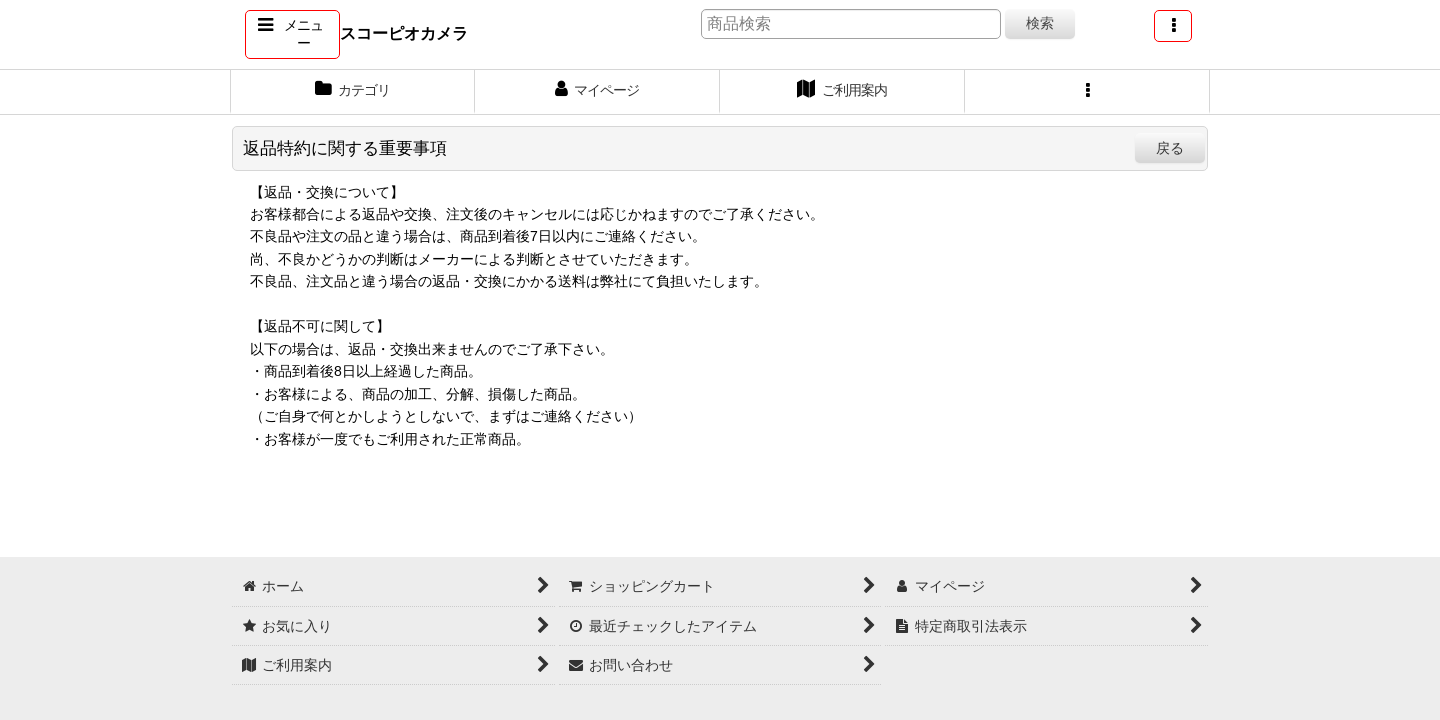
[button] (292, 34)
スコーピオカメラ (404, 33)
